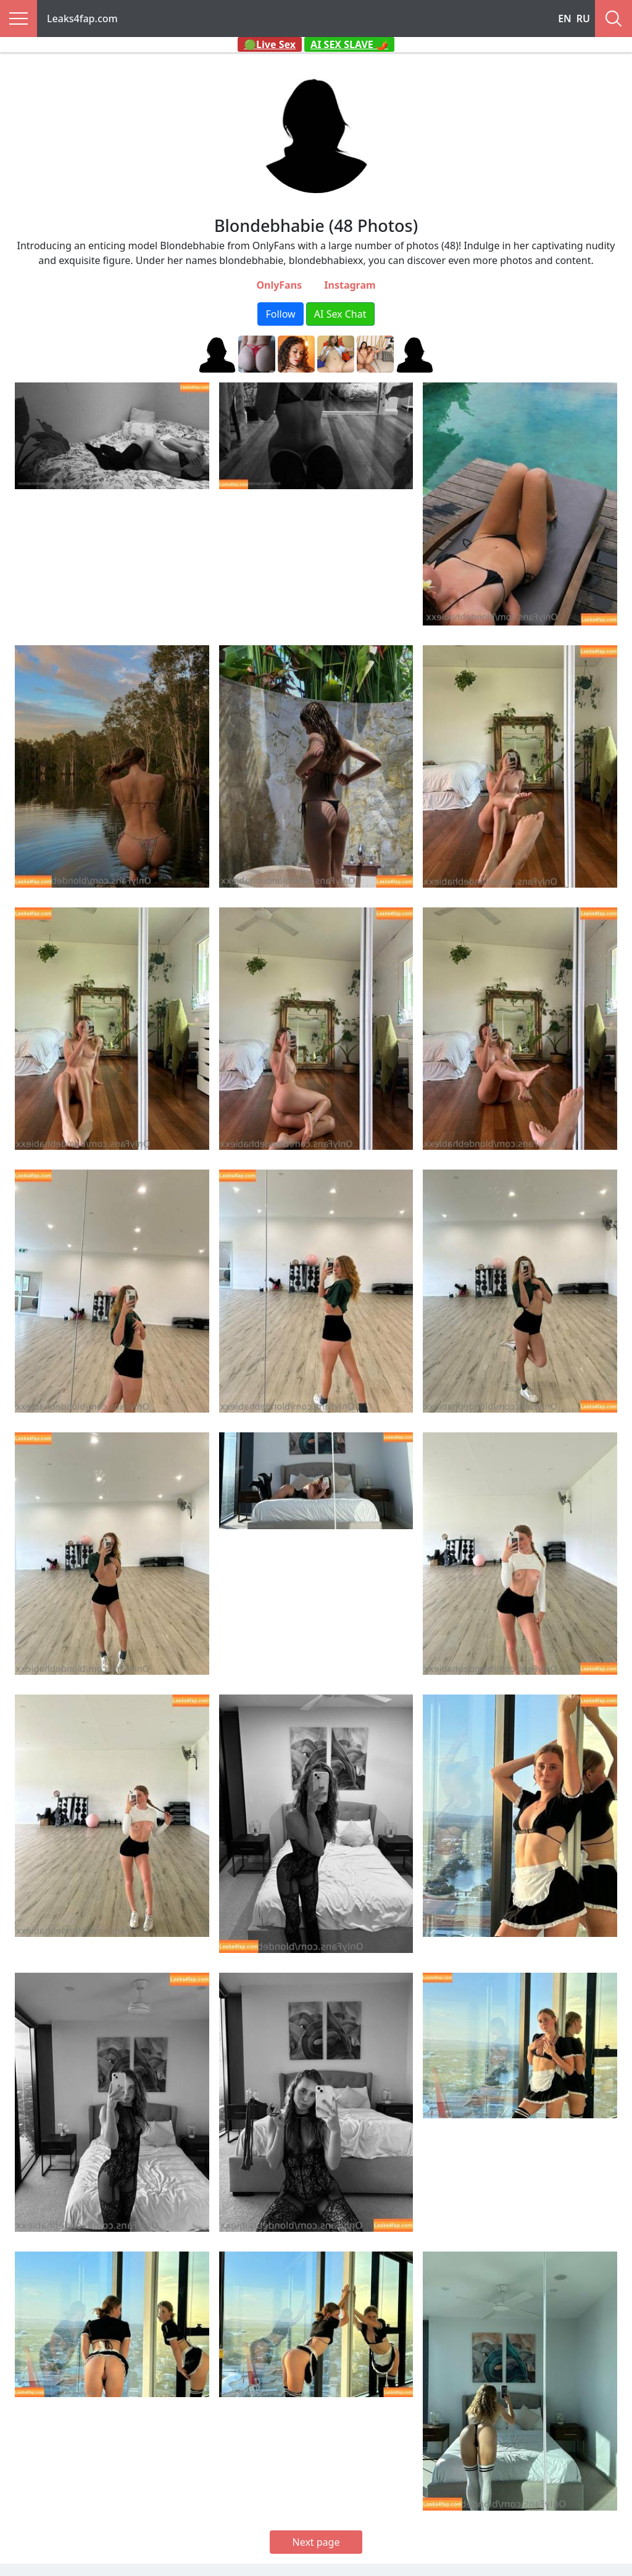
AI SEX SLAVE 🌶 (349, 44)
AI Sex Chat (340, 314)
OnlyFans (279, 285)
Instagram (349, 285)
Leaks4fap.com (82, 18)
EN (565, 18)
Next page (316, 2542)
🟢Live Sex (270, 44)
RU (583, 18)
